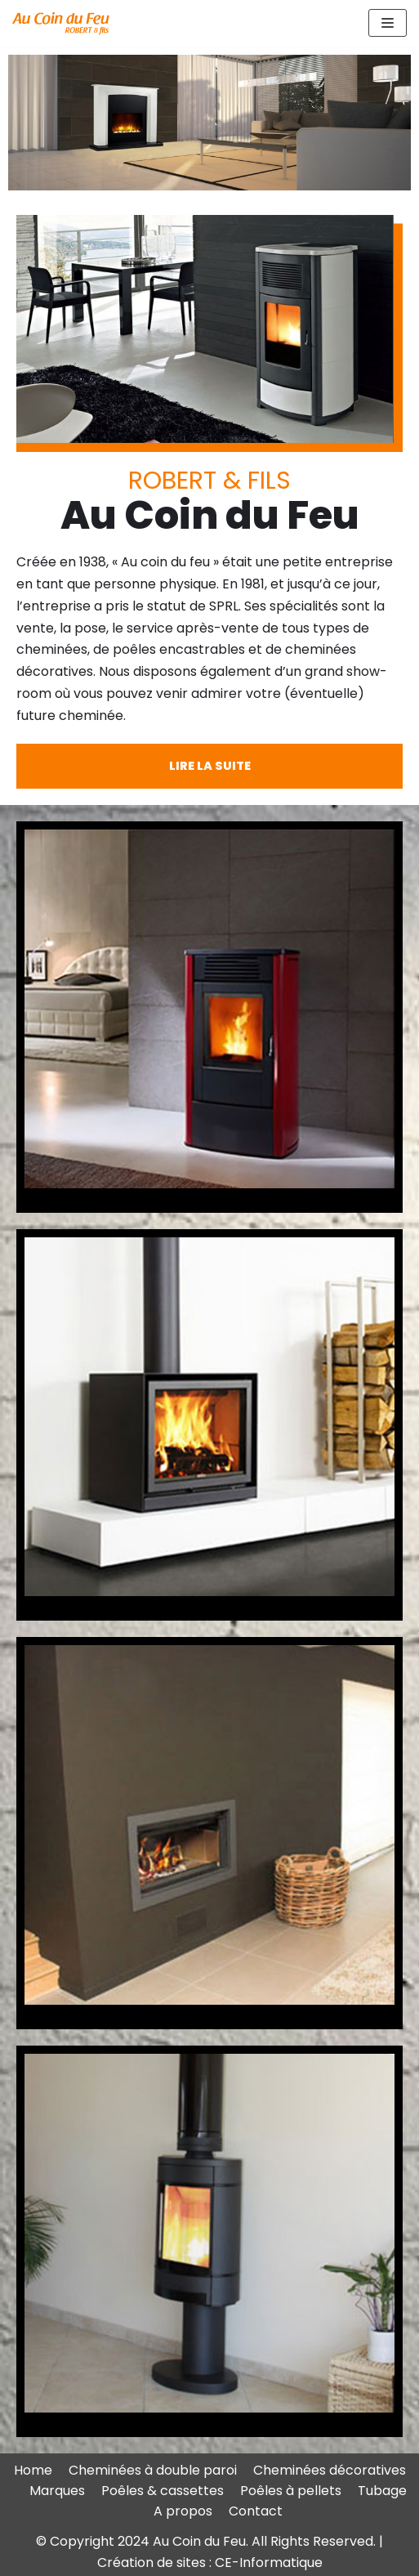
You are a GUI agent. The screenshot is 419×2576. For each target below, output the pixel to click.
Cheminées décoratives (329, 2470)
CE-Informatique (269, 2562)
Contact (256, 2511)
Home (33, 2470)
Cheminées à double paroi (153, 2470)
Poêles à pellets (290, 2490)
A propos (183, 2511)
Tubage (382, 2490)
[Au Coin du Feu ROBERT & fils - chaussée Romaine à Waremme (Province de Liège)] (61, 23)
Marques (57, 2490)
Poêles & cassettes (162, 2490)
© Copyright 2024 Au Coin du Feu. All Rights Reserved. (207, 2541)
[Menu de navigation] (387, 23)
